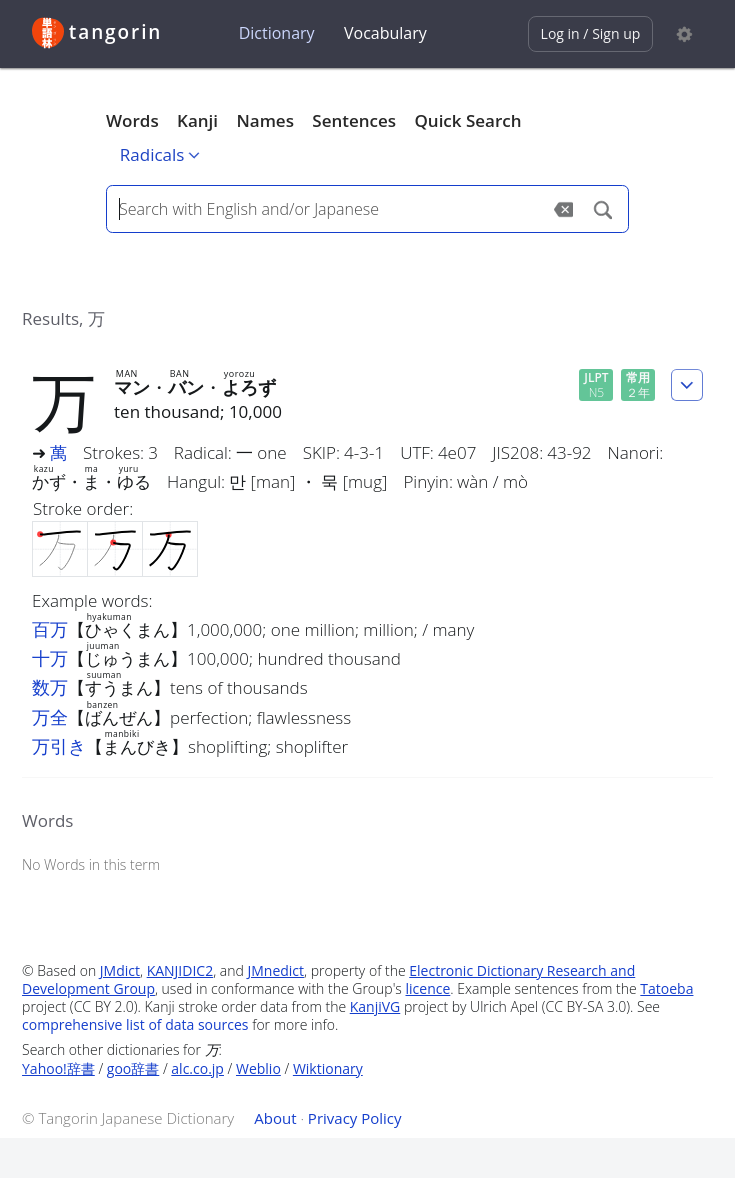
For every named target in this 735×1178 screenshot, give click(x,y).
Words (132, 120)
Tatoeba (666, 988)
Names (264, 120)
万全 (50, 717)
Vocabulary (385, 33)
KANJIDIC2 (180, 970)
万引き (59, 746)
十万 (50, 658)
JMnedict (275, 970)
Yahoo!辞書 (58, 1068)
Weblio (258, 1068)
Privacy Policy (355, 1118)
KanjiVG (375, 1006)
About (275, 1118)
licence (428, 988)
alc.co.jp (197, 1068)
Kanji (197, 120)
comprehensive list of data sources (135, 1024)
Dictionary (277, 33)
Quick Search (467, 120)
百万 (50, 629)
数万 (50, 687)
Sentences (354, 120)
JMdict (120, 970)
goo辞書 (133, 1068)
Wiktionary (328, 1068)
